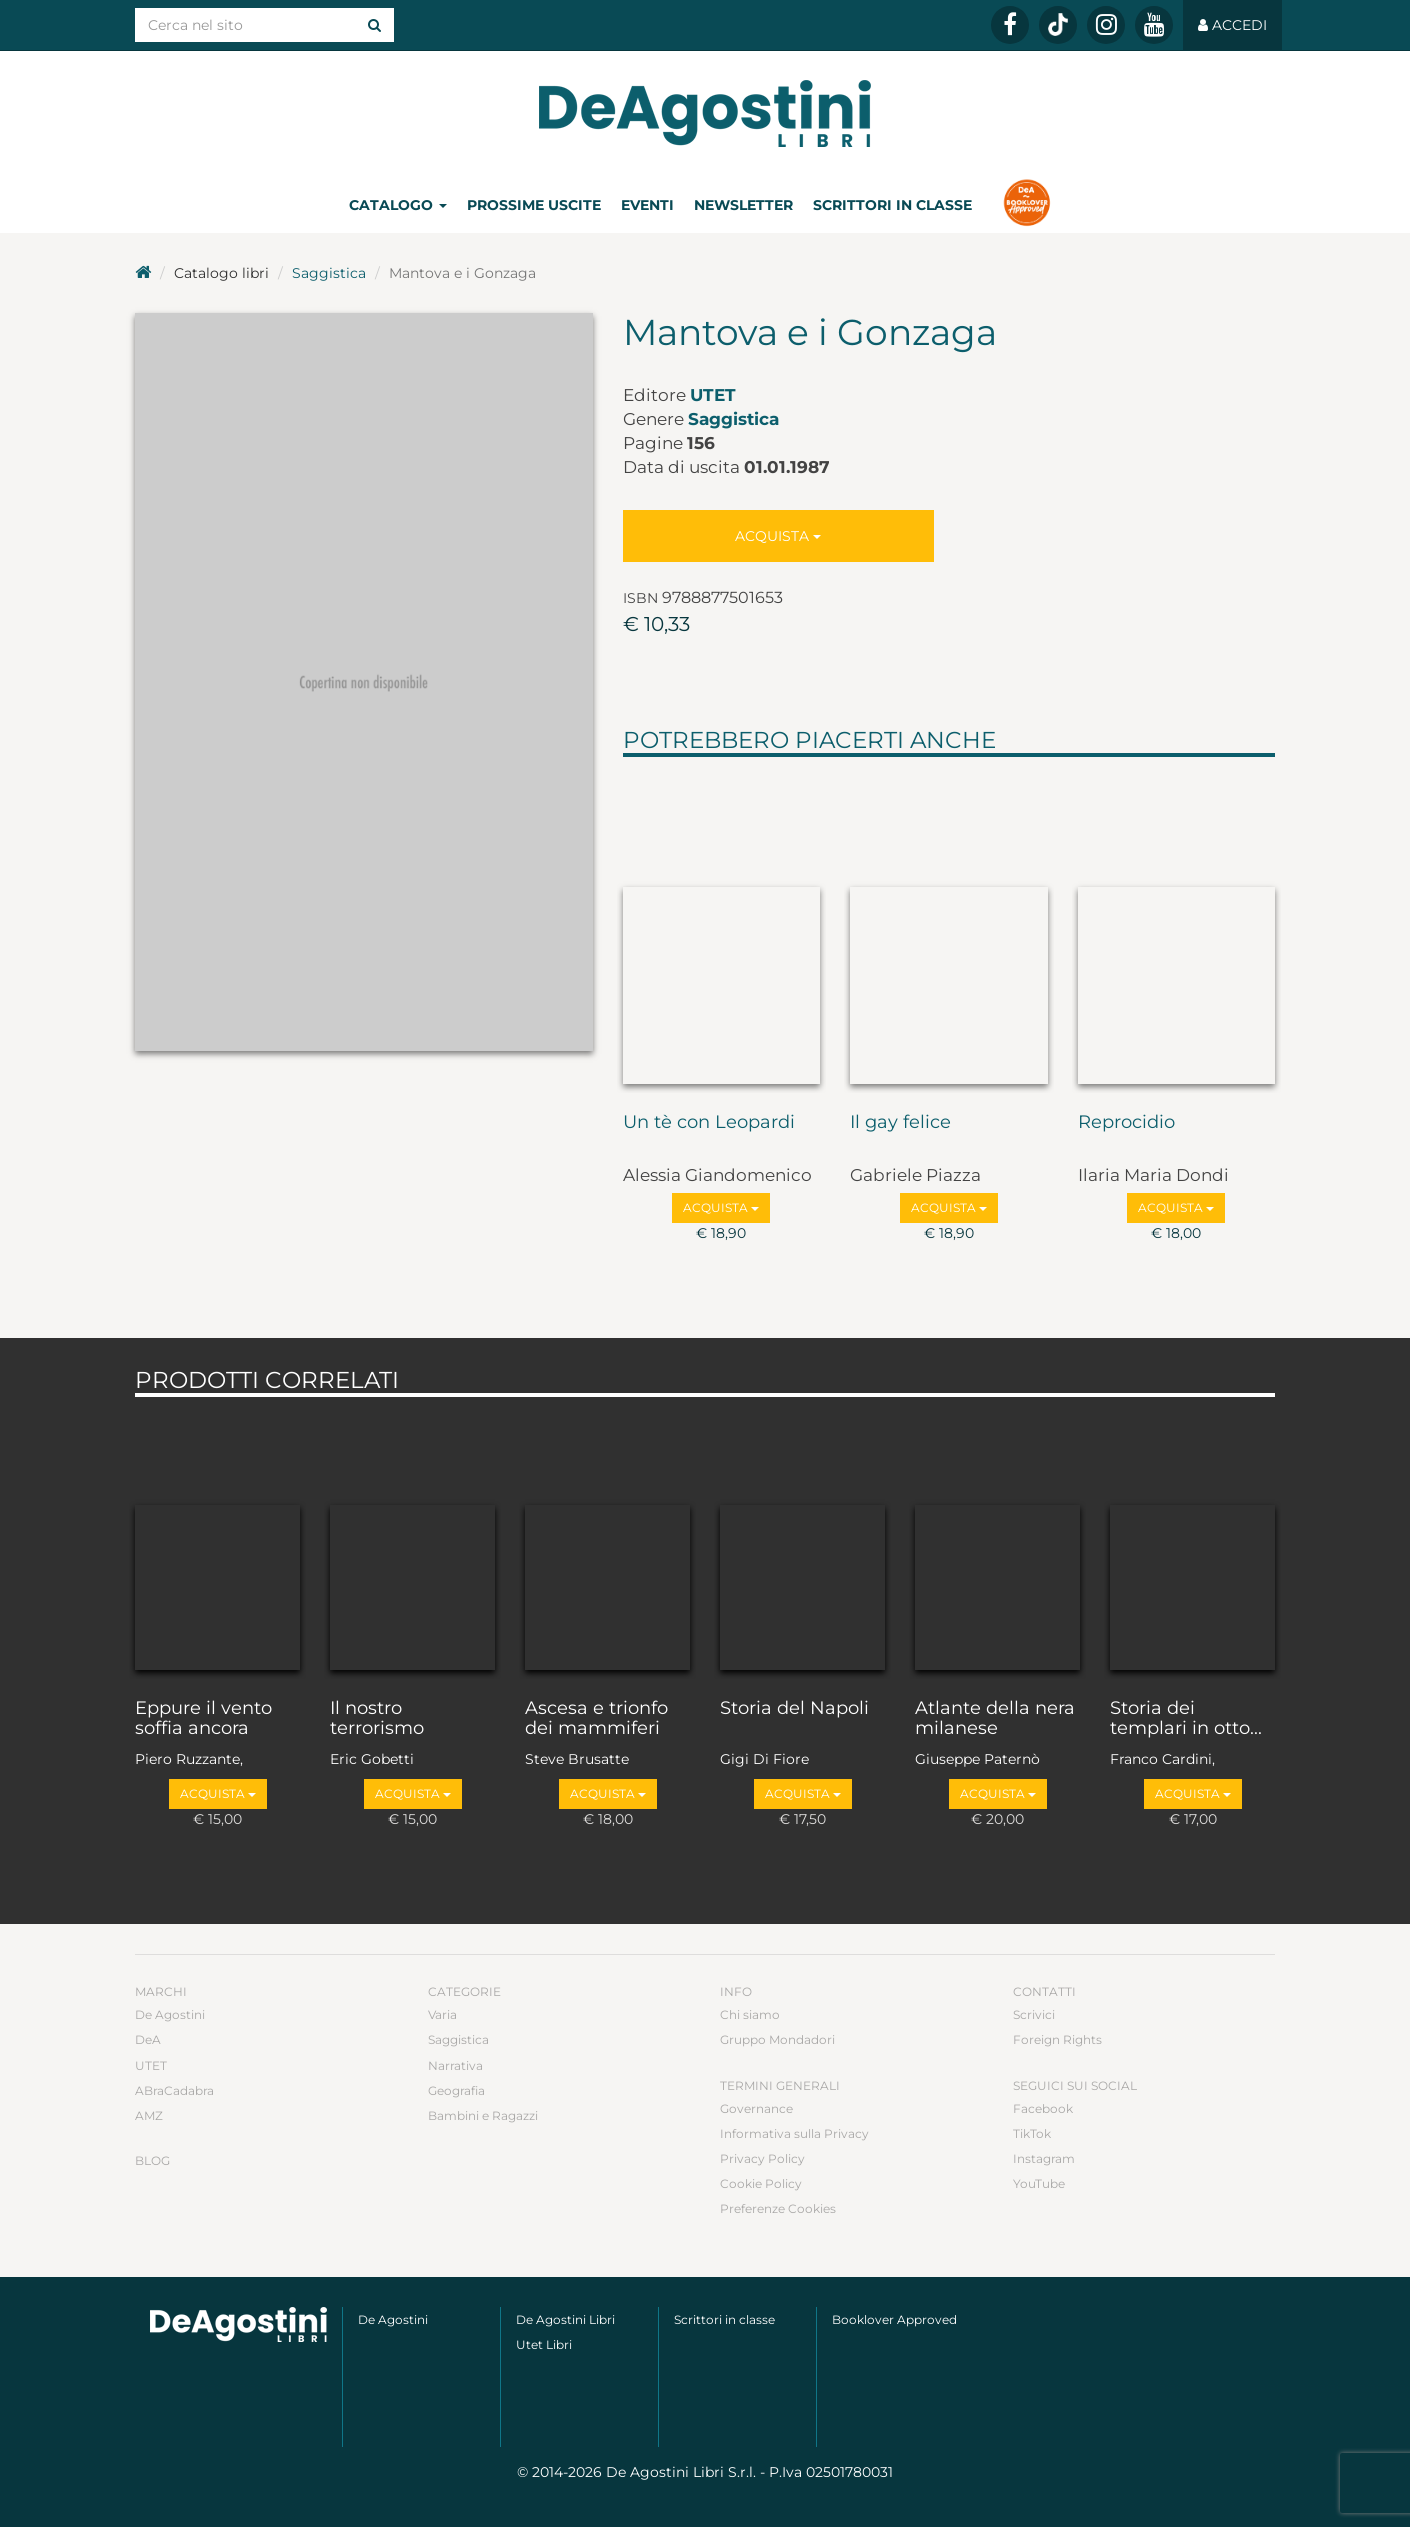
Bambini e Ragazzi (483, 2115)
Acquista (778, 536)
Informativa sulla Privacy (794, 2133)
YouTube (1039, 2183)
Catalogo (398, 205)
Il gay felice (900, 1123)
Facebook (1043, 2108)
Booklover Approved (894, 2319)
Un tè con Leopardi (709, 1123)
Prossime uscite (534, 205)
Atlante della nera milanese (995, 1719)
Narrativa (455, 2065)
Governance (756, 2108)
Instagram (1044, 2158)
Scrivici (1034, 2014)
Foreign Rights (1057, 2039)
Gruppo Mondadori (777, 2039)
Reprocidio (1126, 1123)
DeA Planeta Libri (705, 113)
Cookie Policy (761, 2183)
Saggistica (329, 273)
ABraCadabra (174, 2090)
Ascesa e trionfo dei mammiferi (596, 1719)
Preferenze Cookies (778, 2208)
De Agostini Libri (565, 2319)
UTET (713, 395)
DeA (148, 2039)
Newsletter (743, 205)
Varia (442, 2014)
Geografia (456, 2090)
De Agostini (170, 2014)
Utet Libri (544, 2344)
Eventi (647, 205)
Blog (152, 2160)
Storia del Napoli (794, 1709)
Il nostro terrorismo (377, 1719)
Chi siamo (750, 2014)
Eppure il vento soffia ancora (203, 1719)
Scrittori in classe (892, 205)
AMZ (149, 2115)
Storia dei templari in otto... (1186, 1719)
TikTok (1032, 2133)
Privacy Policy (762, 2158)
